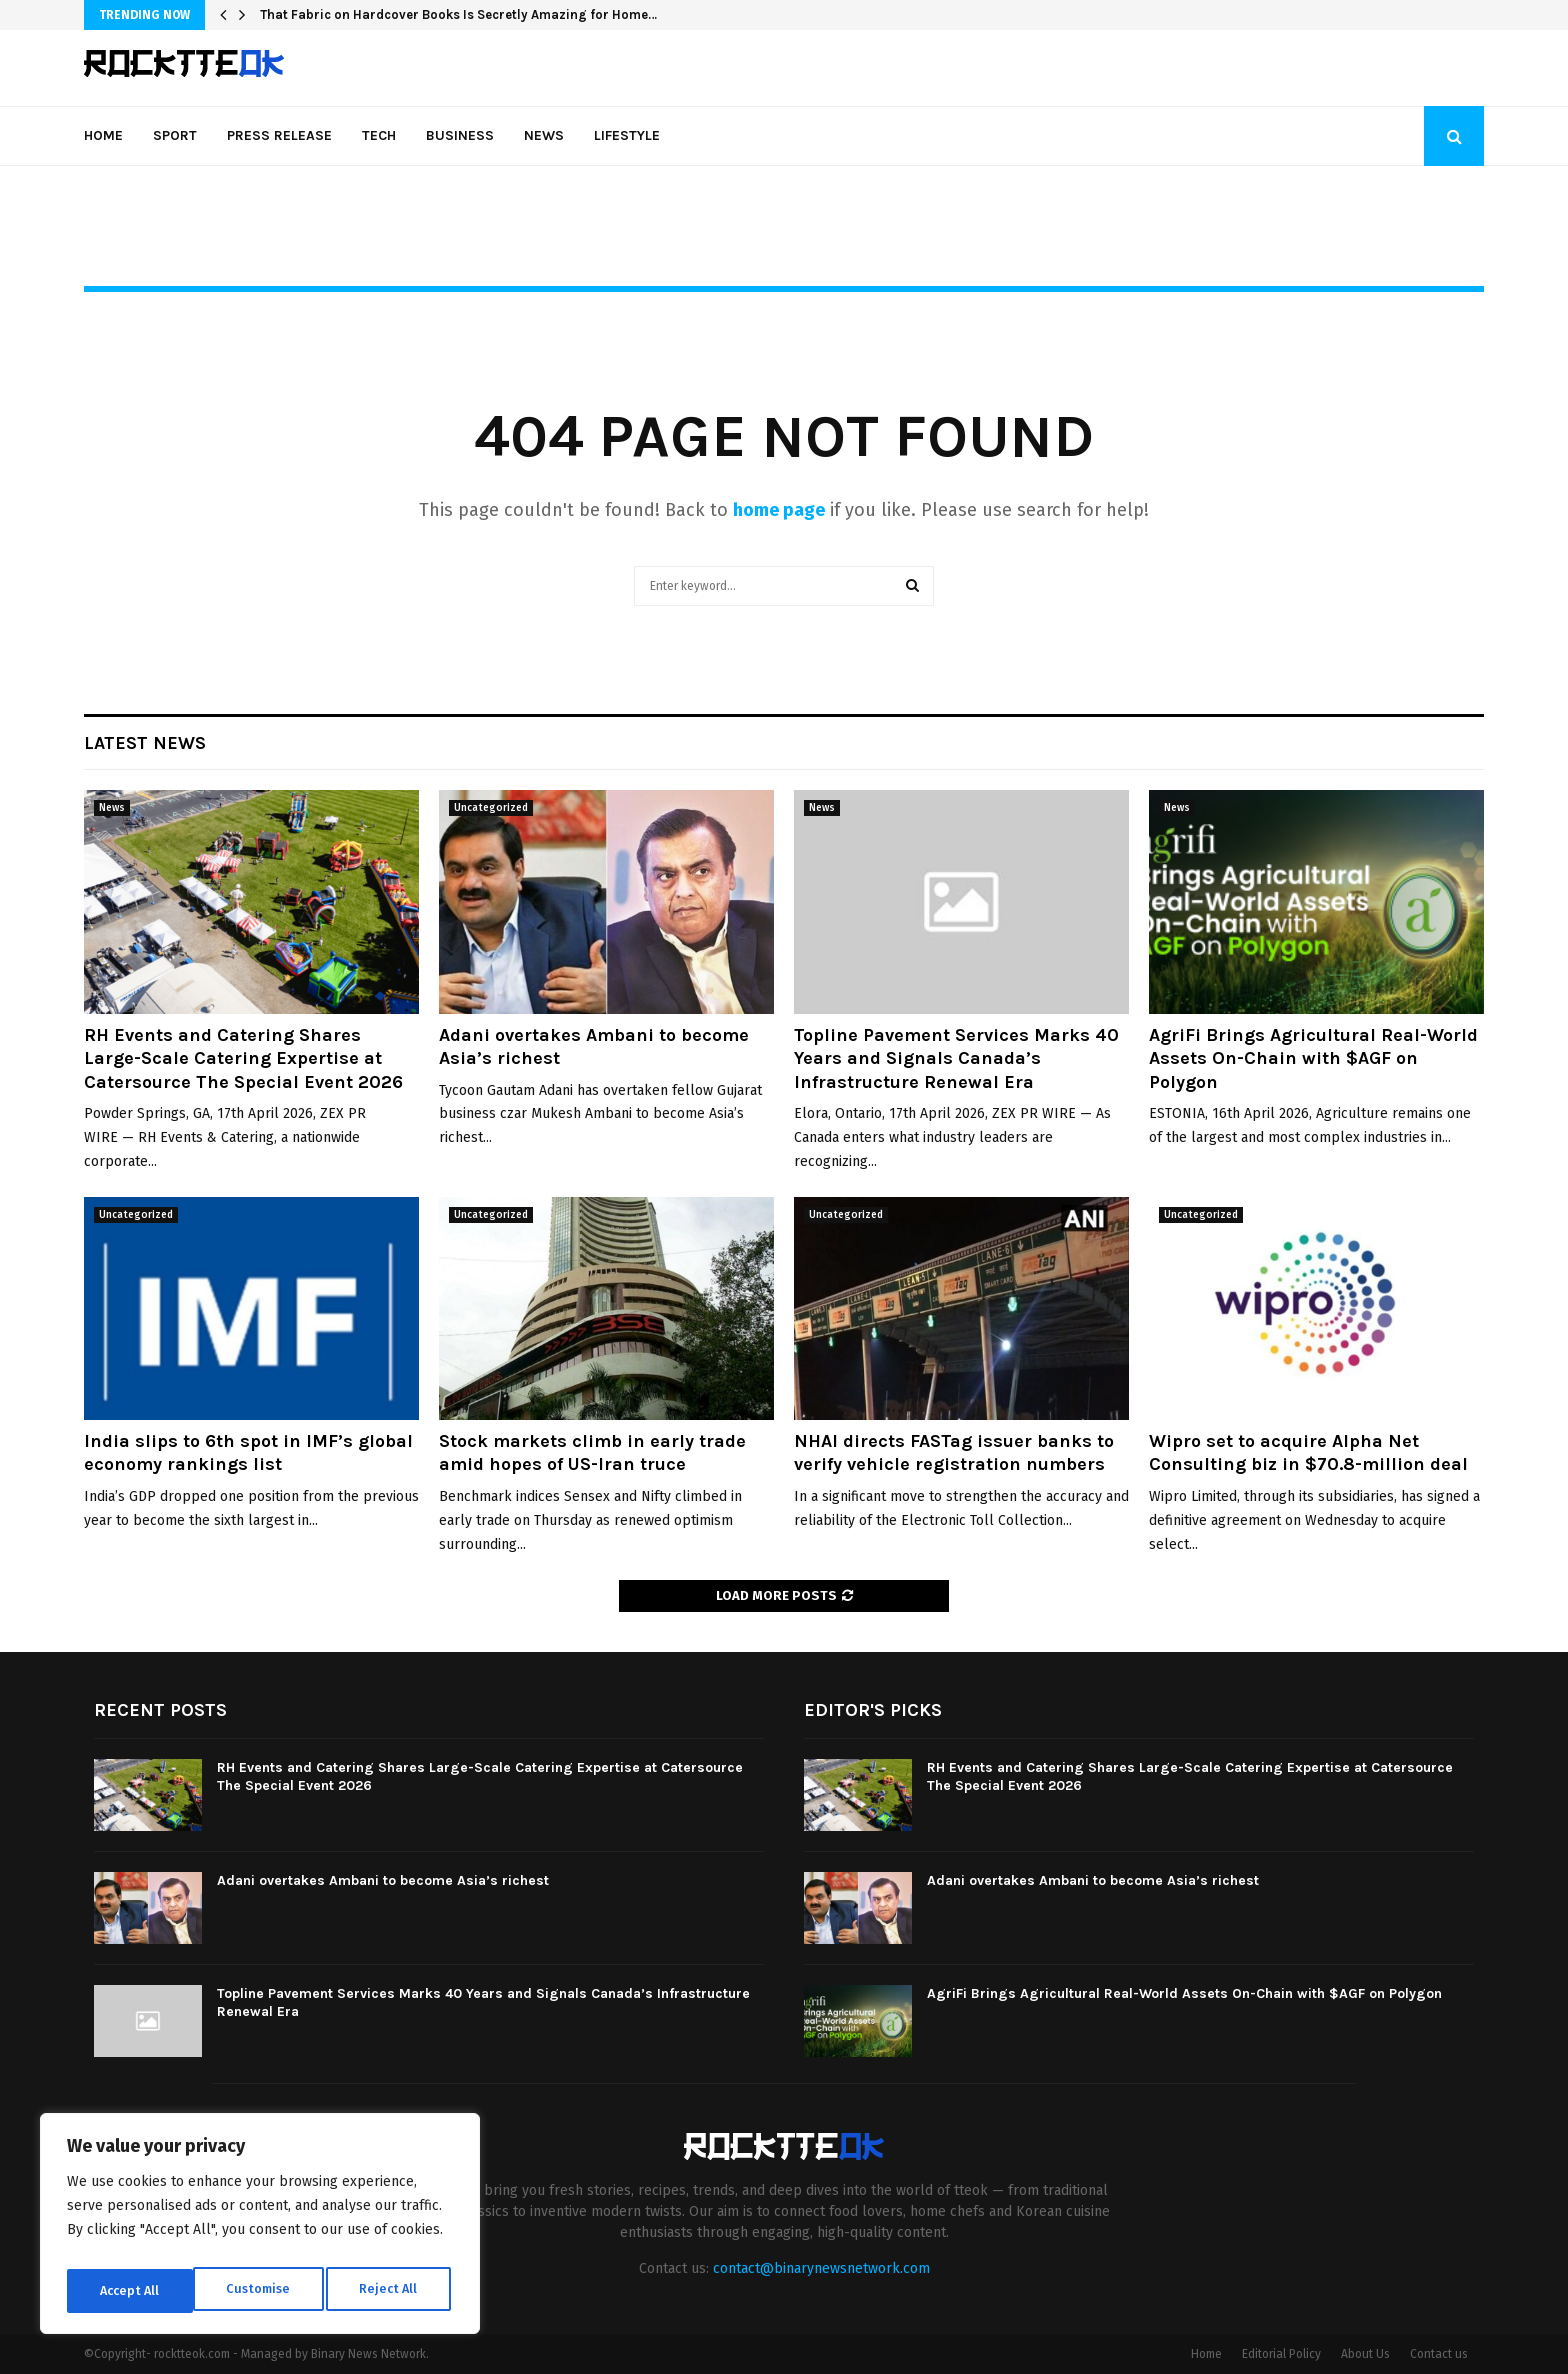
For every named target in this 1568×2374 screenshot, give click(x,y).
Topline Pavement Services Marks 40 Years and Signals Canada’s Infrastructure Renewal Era (956, 1058)
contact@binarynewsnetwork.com (821, 2268)
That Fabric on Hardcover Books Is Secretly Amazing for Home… (458, 14)
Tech (379, 135)
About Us (1365, 2354)
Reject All (262, 2290)
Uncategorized (491, 808)
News (544, 135)
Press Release (279, 135)
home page (779, 510)
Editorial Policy (1281, 2354)
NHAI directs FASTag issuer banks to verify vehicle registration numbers (954, 1452)
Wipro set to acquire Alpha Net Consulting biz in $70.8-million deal (1308, 1452)
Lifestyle (627, 135)
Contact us (1439, 2354)
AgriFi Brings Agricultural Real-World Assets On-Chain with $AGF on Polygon (1313, 1058)
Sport (175, 135)
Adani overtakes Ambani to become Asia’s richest (383, 1880)
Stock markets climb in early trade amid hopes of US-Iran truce (592, 1452)
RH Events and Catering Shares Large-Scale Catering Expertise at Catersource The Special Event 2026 (243, 1058)
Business (460, 135)
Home (103, 135)
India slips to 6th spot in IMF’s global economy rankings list (248, 1452)
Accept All (391, 2290)
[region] (260, 2229)
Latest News (145, 743)
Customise (130, 2290)
